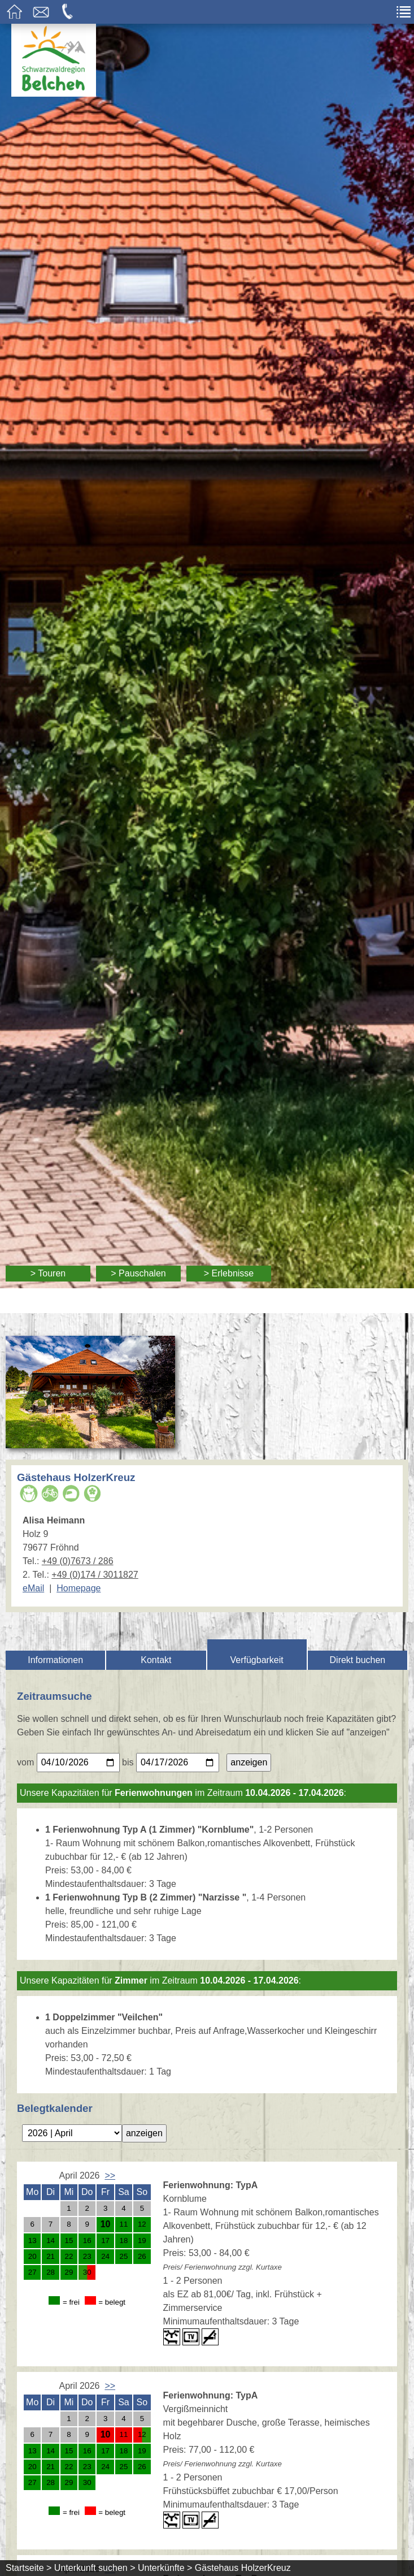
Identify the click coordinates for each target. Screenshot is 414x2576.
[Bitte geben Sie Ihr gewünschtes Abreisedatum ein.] (177, 1762)
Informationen (55, 1660)
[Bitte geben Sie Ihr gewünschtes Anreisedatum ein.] (78, 1762)
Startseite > (28, 2568)
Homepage (78, 1588)
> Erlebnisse (229, 1273)
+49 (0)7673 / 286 (78, 1561)
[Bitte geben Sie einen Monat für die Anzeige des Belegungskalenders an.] (72, 2133)
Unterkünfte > (165, 2568)
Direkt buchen (358, 1660)
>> (109, 2175)
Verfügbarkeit (256, 1660)
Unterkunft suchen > (95, 2568)
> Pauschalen (138, 1273)
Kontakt (156, 1660)
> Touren (48, 1273)
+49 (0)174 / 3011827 (94, 1574)
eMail (33, 1588)
